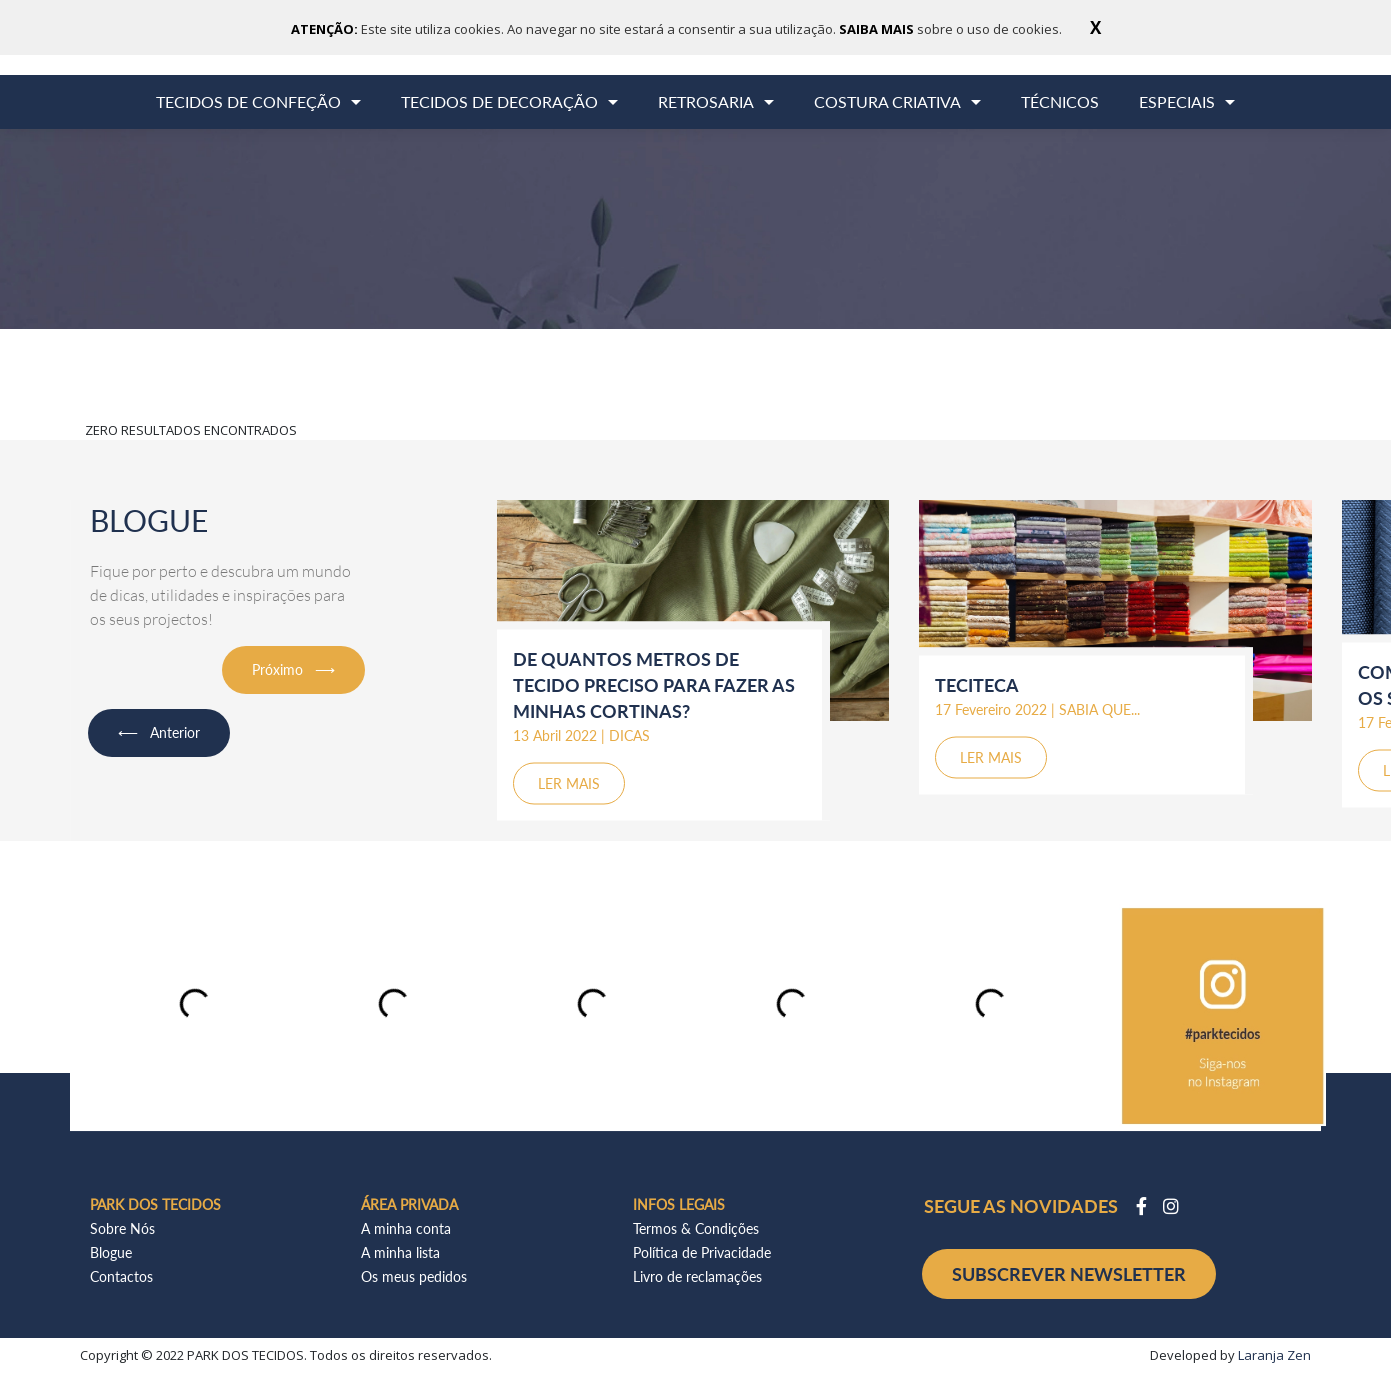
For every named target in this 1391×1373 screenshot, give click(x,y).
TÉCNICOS (1060, 101)
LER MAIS (569, 782)
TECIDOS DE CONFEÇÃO (248, 101)
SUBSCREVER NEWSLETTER (1069, 1274)
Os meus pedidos (414, 1276)
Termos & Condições (696, 1228)
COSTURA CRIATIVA (887, 101)
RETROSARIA (706, 101)
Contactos (121, 1276)
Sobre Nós (122, 1228)
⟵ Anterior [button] (159, 732)
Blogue (111, 1252)
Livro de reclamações (697, 1276)
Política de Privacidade (702, 1252)
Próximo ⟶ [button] (293, 669)
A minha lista (400, 1252)
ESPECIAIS (1177, 101)
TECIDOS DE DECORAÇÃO (499, 101)
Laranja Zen (1274, 1355)
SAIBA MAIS (878, 29)
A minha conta (406, 1228)
